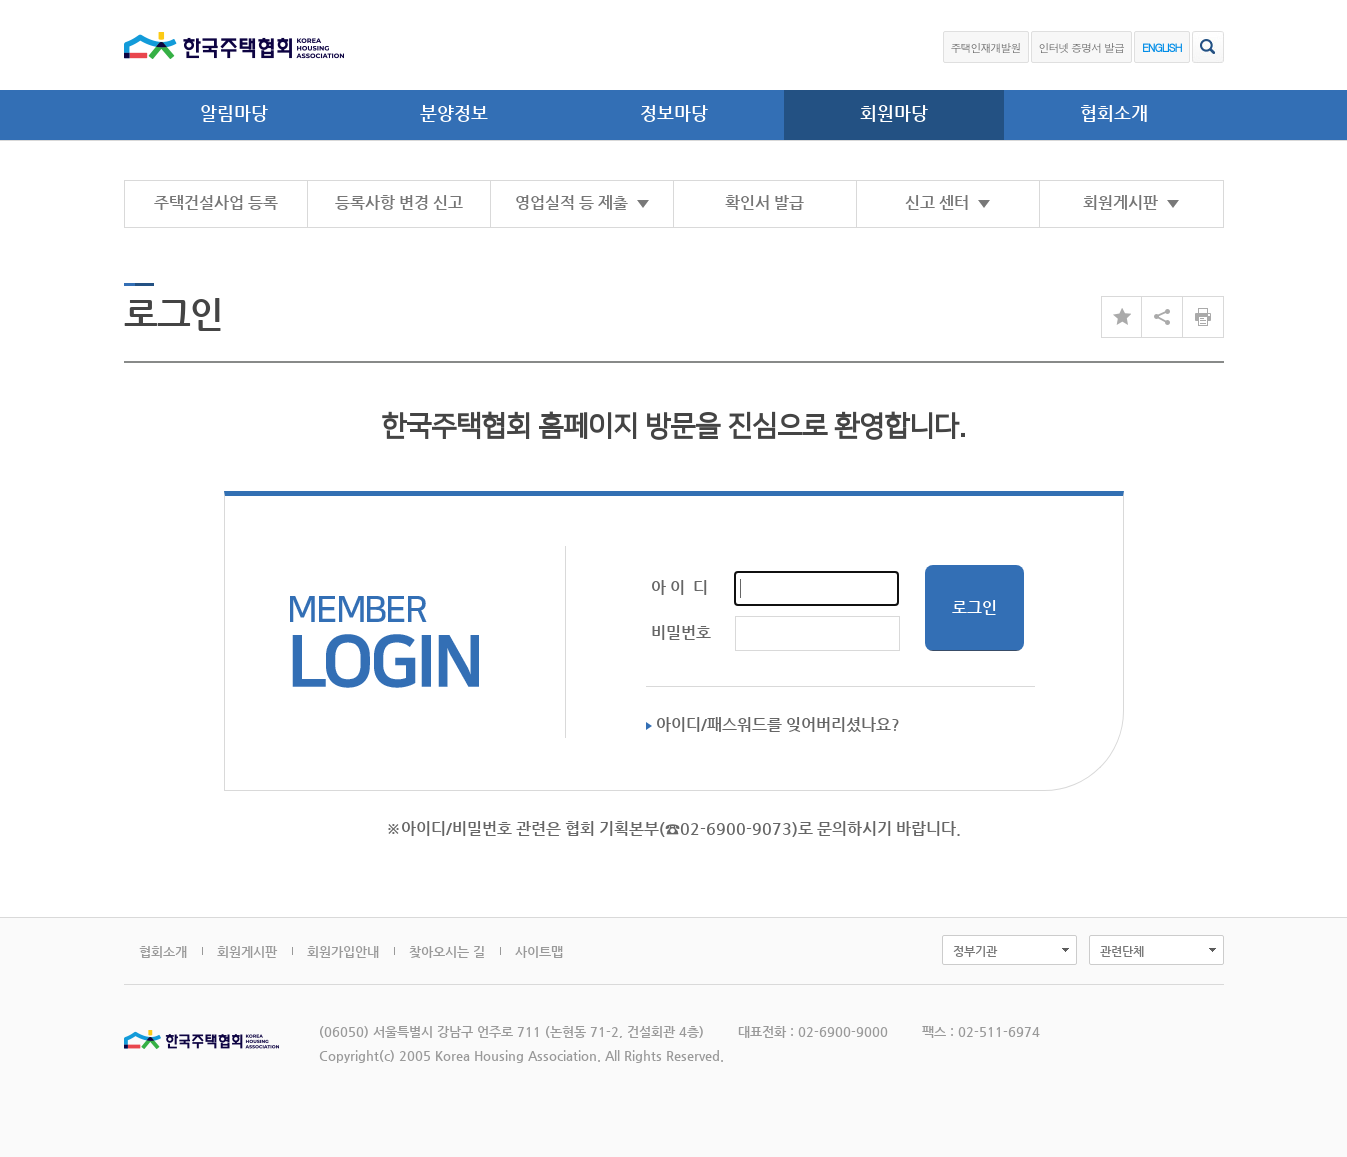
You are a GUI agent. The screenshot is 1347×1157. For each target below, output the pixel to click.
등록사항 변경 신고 (399, 202)
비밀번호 (681, 632)
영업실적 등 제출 (582, 202)
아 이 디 (679, 587)
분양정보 (454, 112)
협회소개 (1114, 112)
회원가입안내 (343, 951)
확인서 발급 (764, 202)
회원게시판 (1131, 202)
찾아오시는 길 (447, 951)
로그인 (974, 607)
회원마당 (894, 112)
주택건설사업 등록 (216, 202)
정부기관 (975, 951)
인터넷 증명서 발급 (1081, 47)
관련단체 (1122, 951)
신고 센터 (947, 202)
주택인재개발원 (986, 47)
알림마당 (234, 112)
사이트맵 (539, 951)
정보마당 (674, 112)
